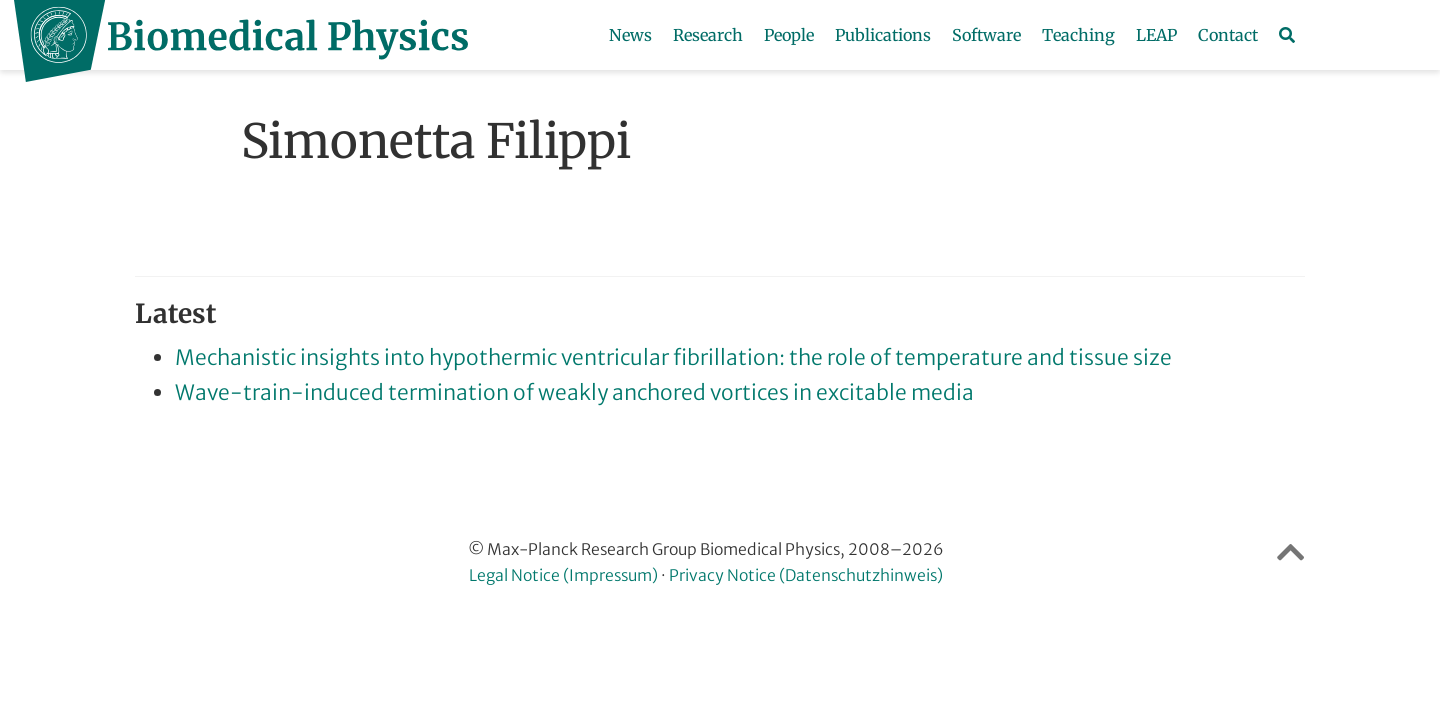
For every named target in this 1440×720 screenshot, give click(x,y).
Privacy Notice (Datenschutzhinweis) (806, 575)
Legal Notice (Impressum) (563, 575)
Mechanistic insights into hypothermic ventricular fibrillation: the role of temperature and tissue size (673, 357)
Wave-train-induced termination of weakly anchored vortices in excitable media (574, 392)
